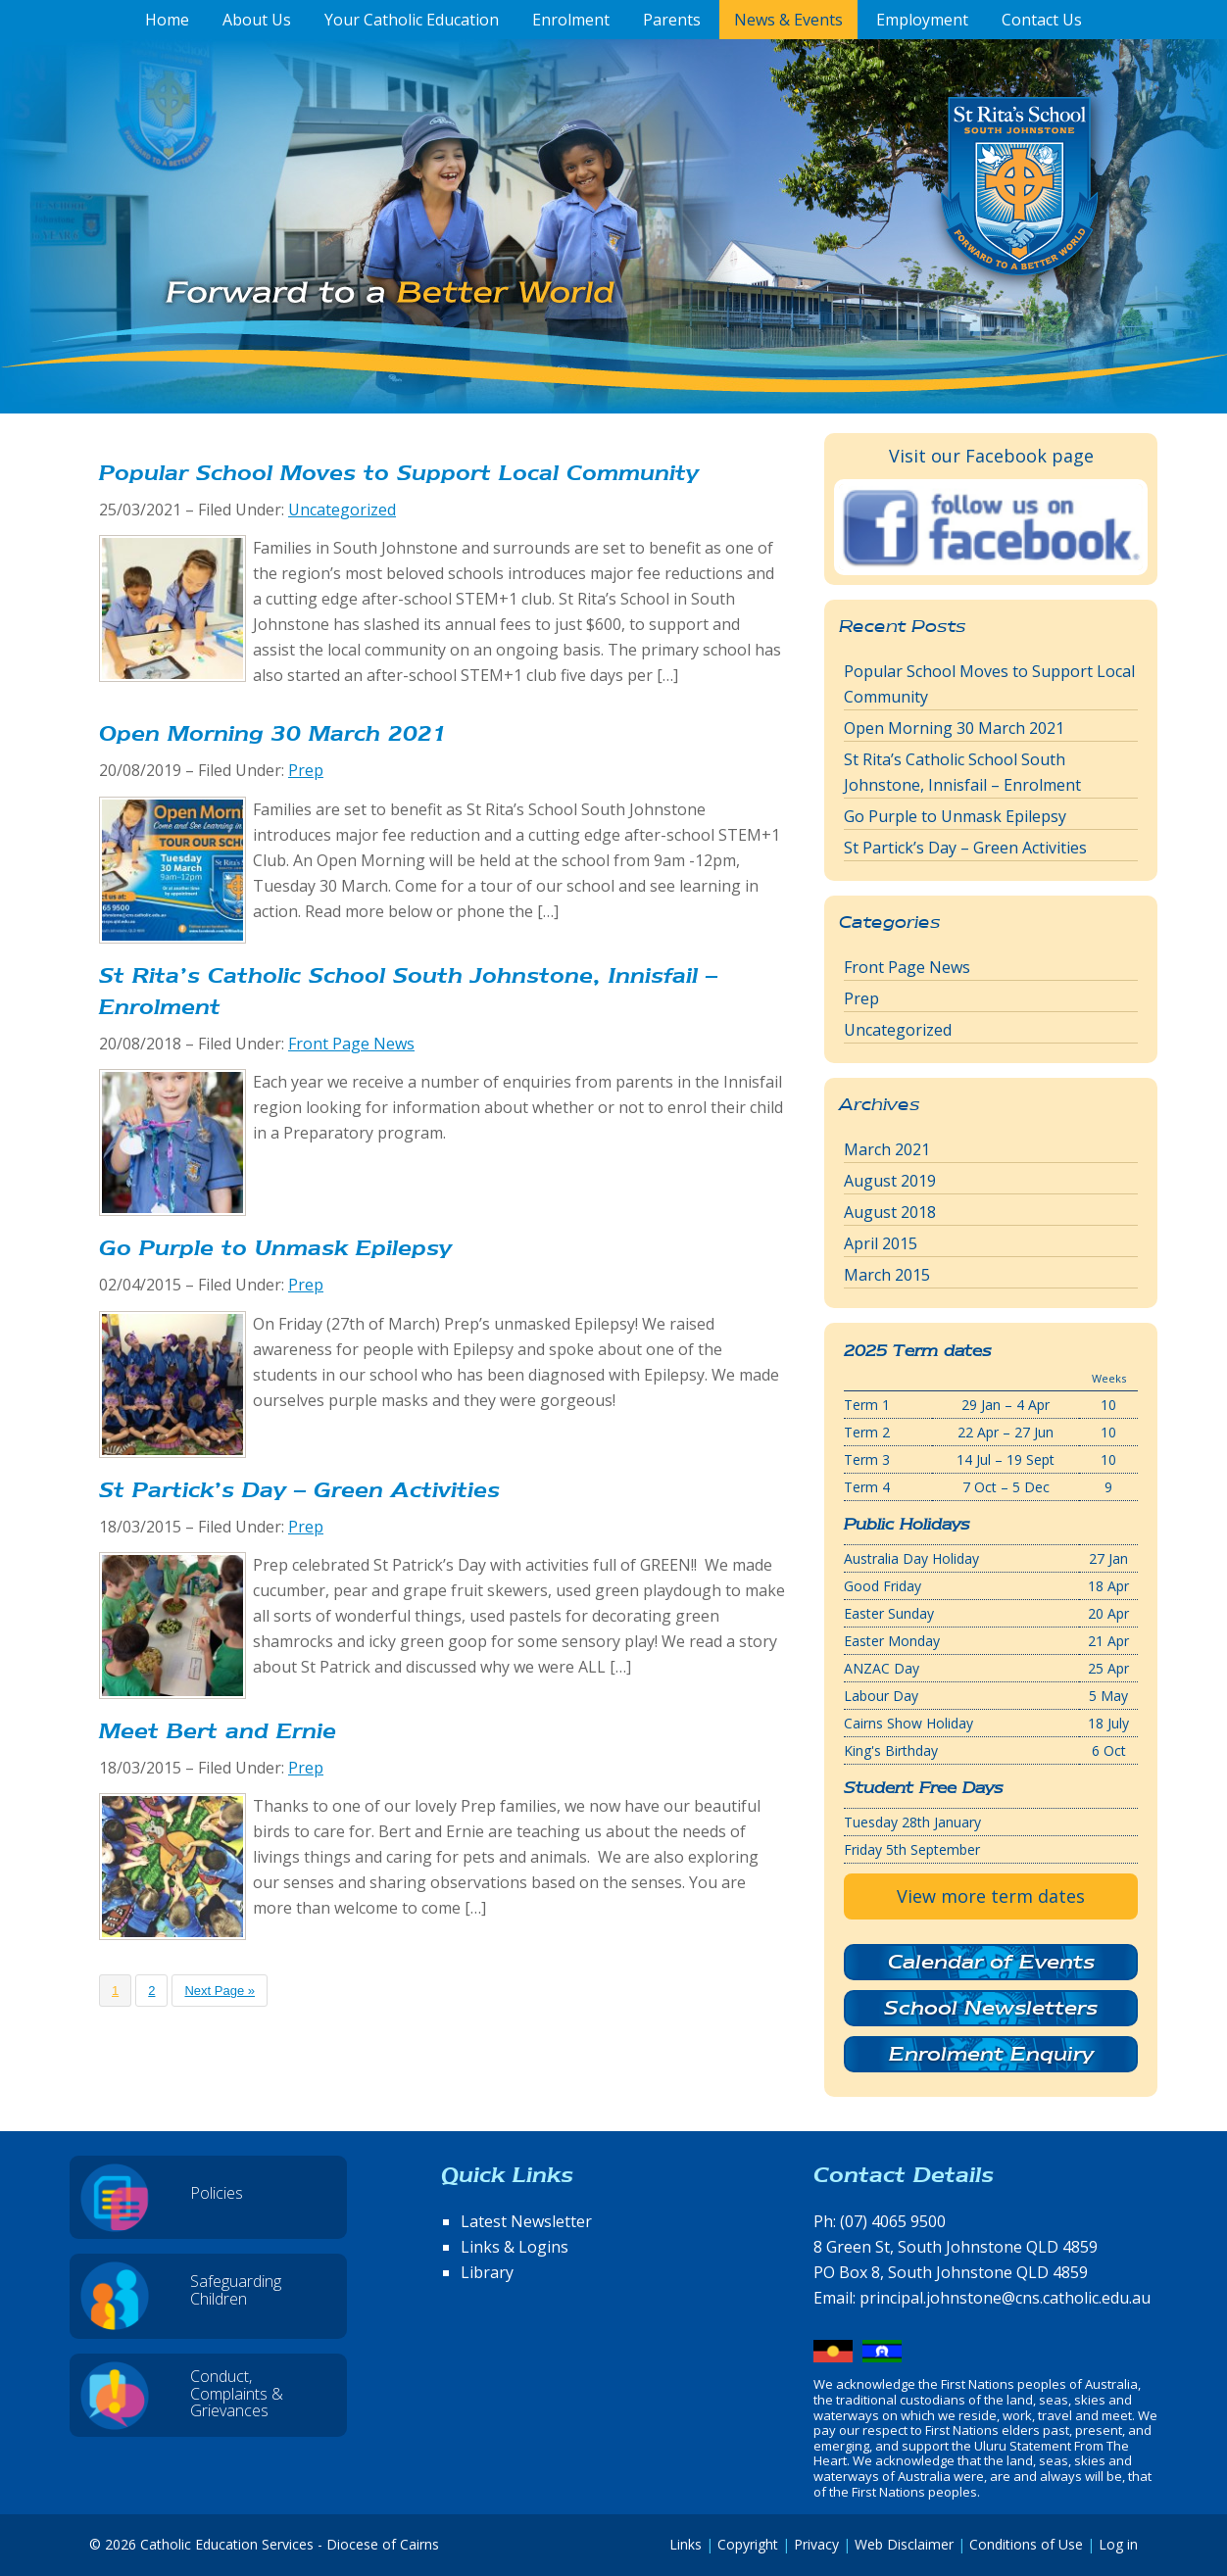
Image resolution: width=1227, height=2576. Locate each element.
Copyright (747, 2544)
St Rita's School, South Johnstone (921, 218)
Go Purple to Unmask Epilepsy (275, 1248)
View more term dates (991, 1896)
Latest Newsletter (526, 2221)
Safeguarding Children (235, 2289)
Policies (216, 2193)
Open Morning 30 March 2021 (273, 733)
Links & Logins (514, 2247)
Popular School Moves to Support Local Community (399, 473)
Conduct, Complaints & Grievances (236, 2393)
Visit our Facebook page (991, 455)
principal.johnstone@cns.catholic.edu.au (1005, 2298)
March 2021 (887, 1149)
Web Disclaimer (904, 2544)
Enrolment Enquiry (991, 2053)
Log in (1118, 2544)
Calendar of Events (991, 1961)
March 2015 (887, 1275)
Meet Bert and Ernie (217, 1731)
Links (685, 2544)
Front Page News (351, 1043)
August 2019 (890, 1180)
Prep (305, 770)
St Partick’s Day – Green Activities (299, 1490)
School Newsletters (991, 2007)
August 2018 (890, 1212)
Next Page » (219, 1991)
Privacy (816, 2544)
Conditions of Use (1026, 2544)
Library (487, 2272)
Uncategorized (342, 509)
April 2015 (880, 1243)
